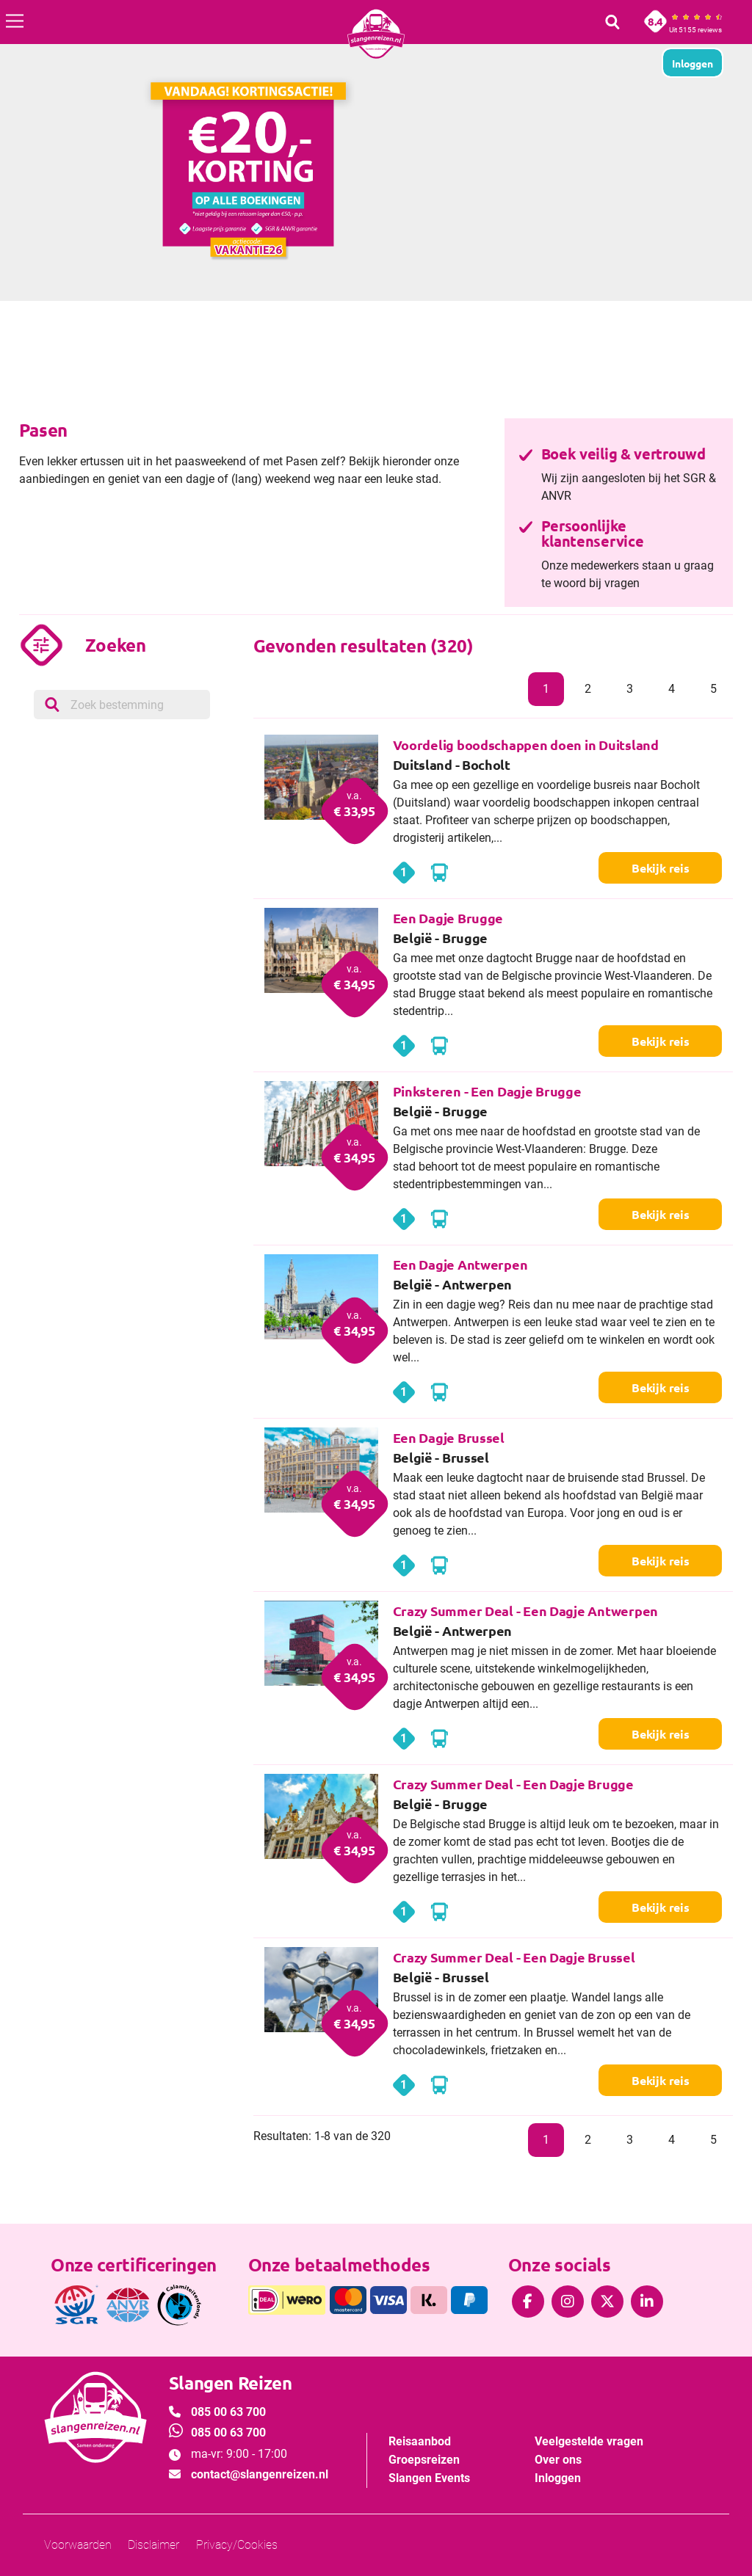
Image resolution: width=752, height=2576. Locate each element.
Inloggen (558, 2478)
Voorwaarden (78, 2545)
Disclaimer (153, 2545)
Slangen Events (429, 2478)
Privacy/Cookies (237, 2545)
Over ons (558, 2460)
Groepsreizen (424, 2460)
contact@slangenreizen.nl (259, 2474)
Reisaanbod (419, 2441)
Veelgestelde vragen (589, 2441)
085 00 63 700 (228, 2412)
